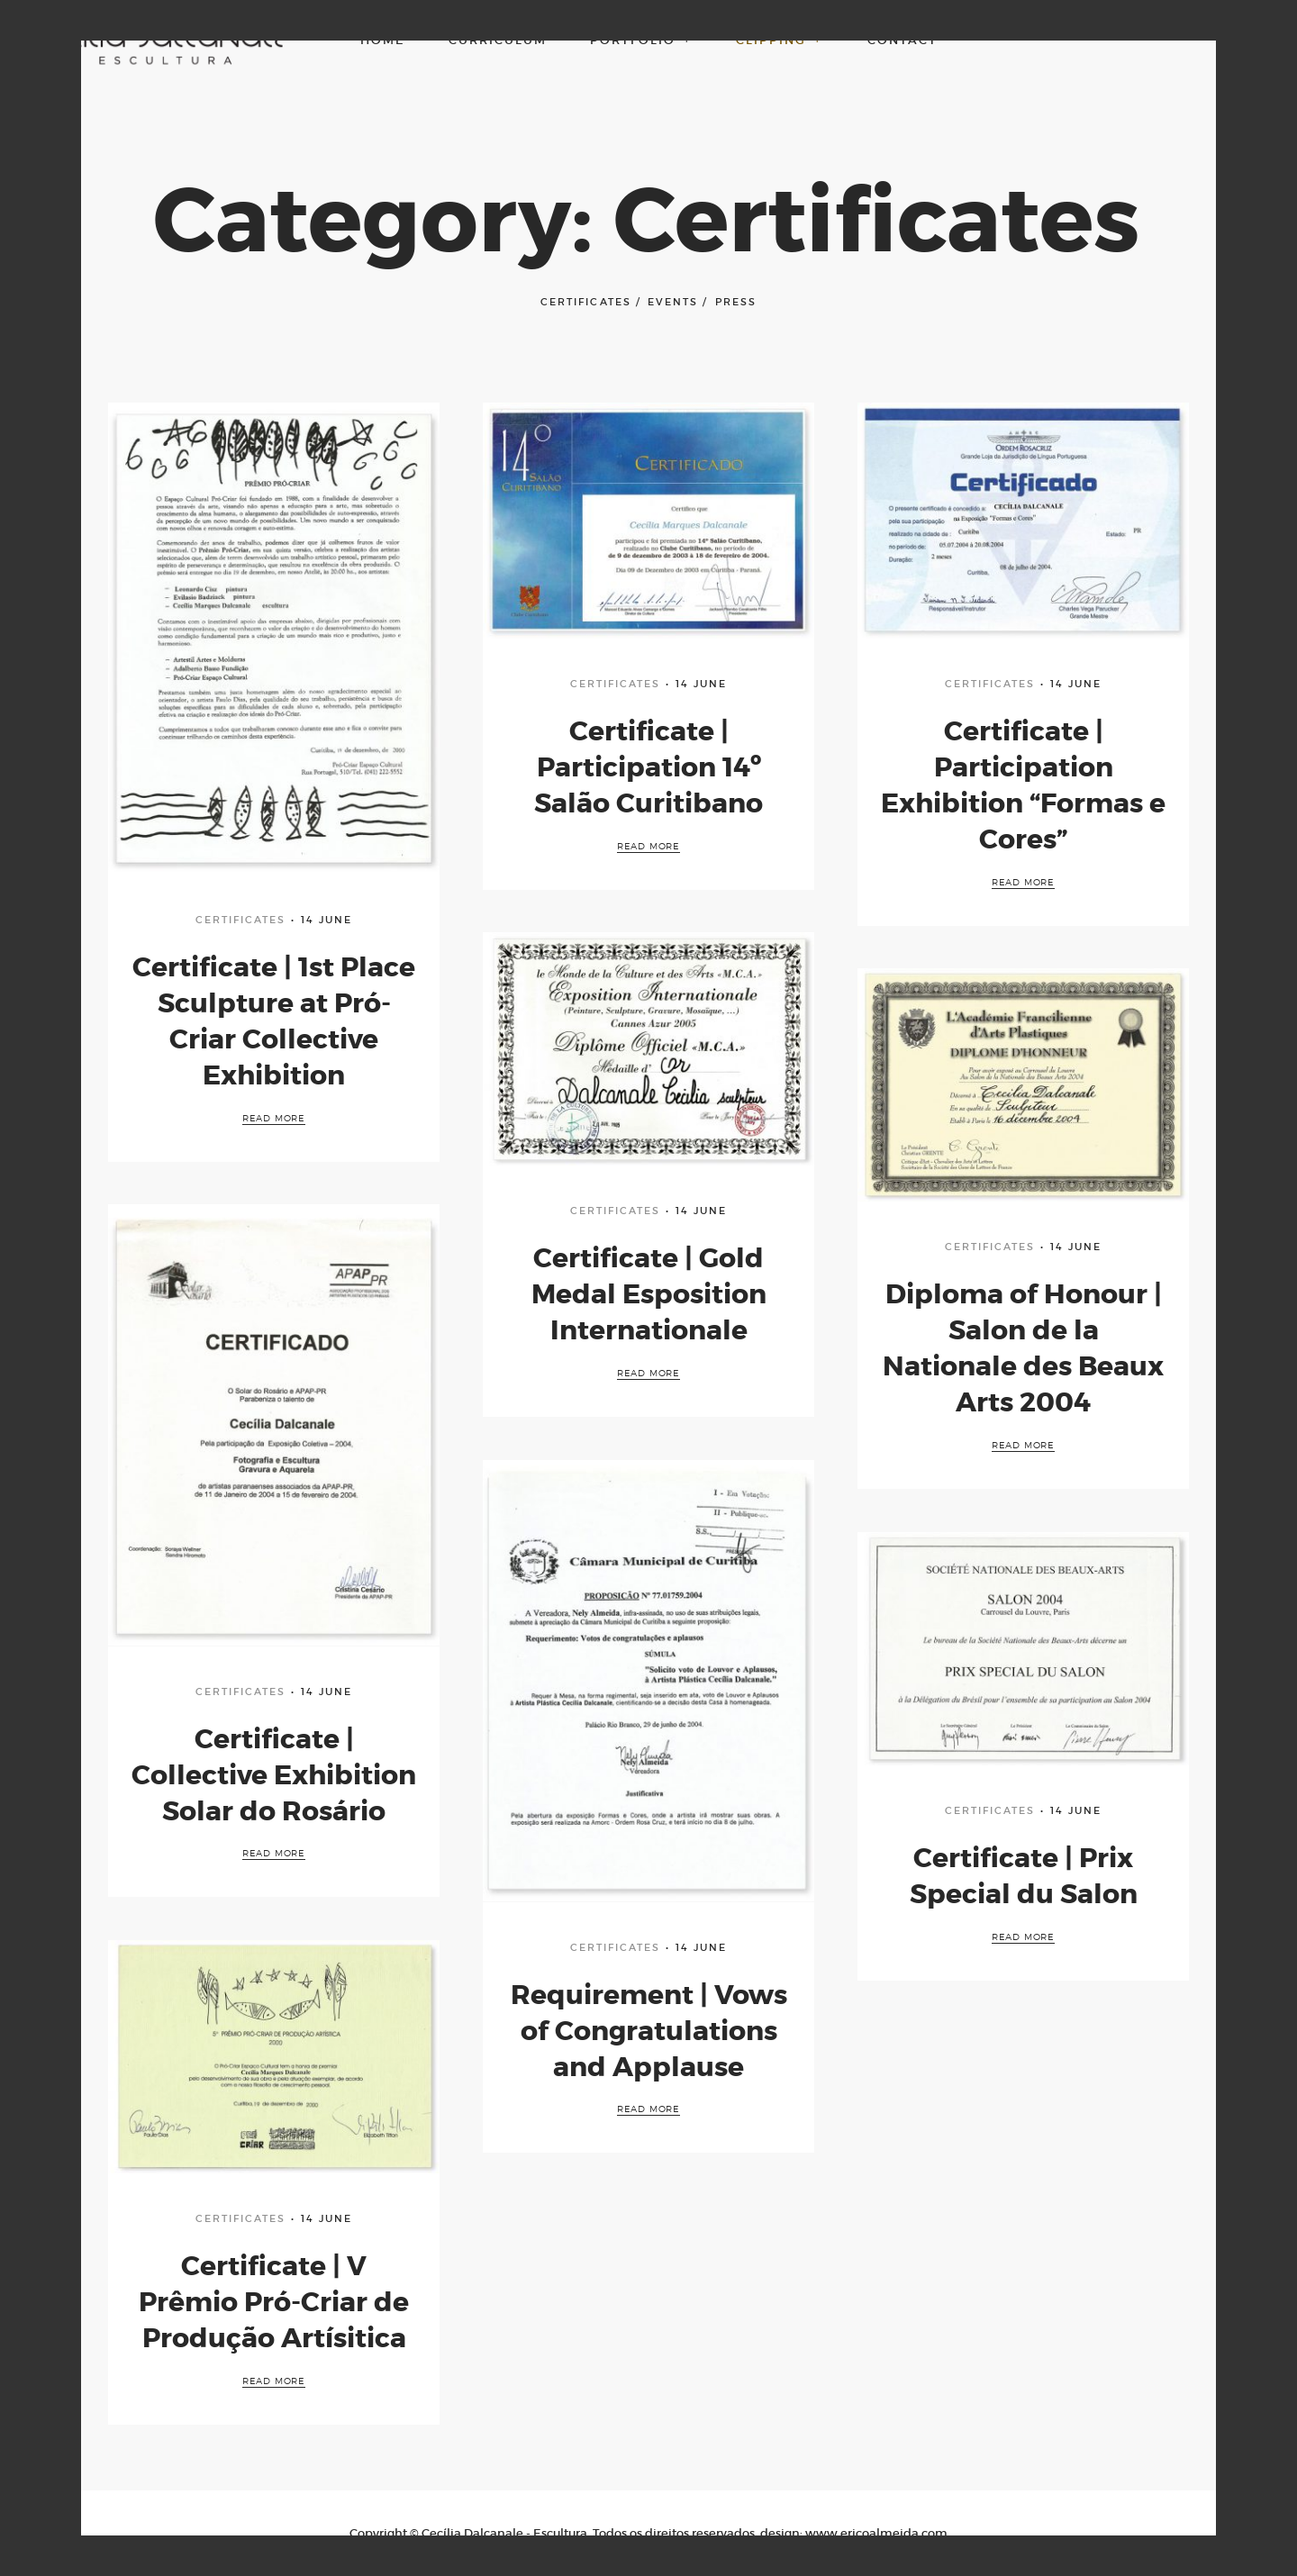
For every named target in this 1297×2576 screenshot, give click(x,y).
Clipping (780, 40)
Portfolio (642, 40)
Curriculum (498, 40)
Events (673, 301)
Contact (902, 40)
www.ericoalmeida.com (876, 2533)
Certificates (585, 301)
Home (382, 40)
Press (736, 301)
